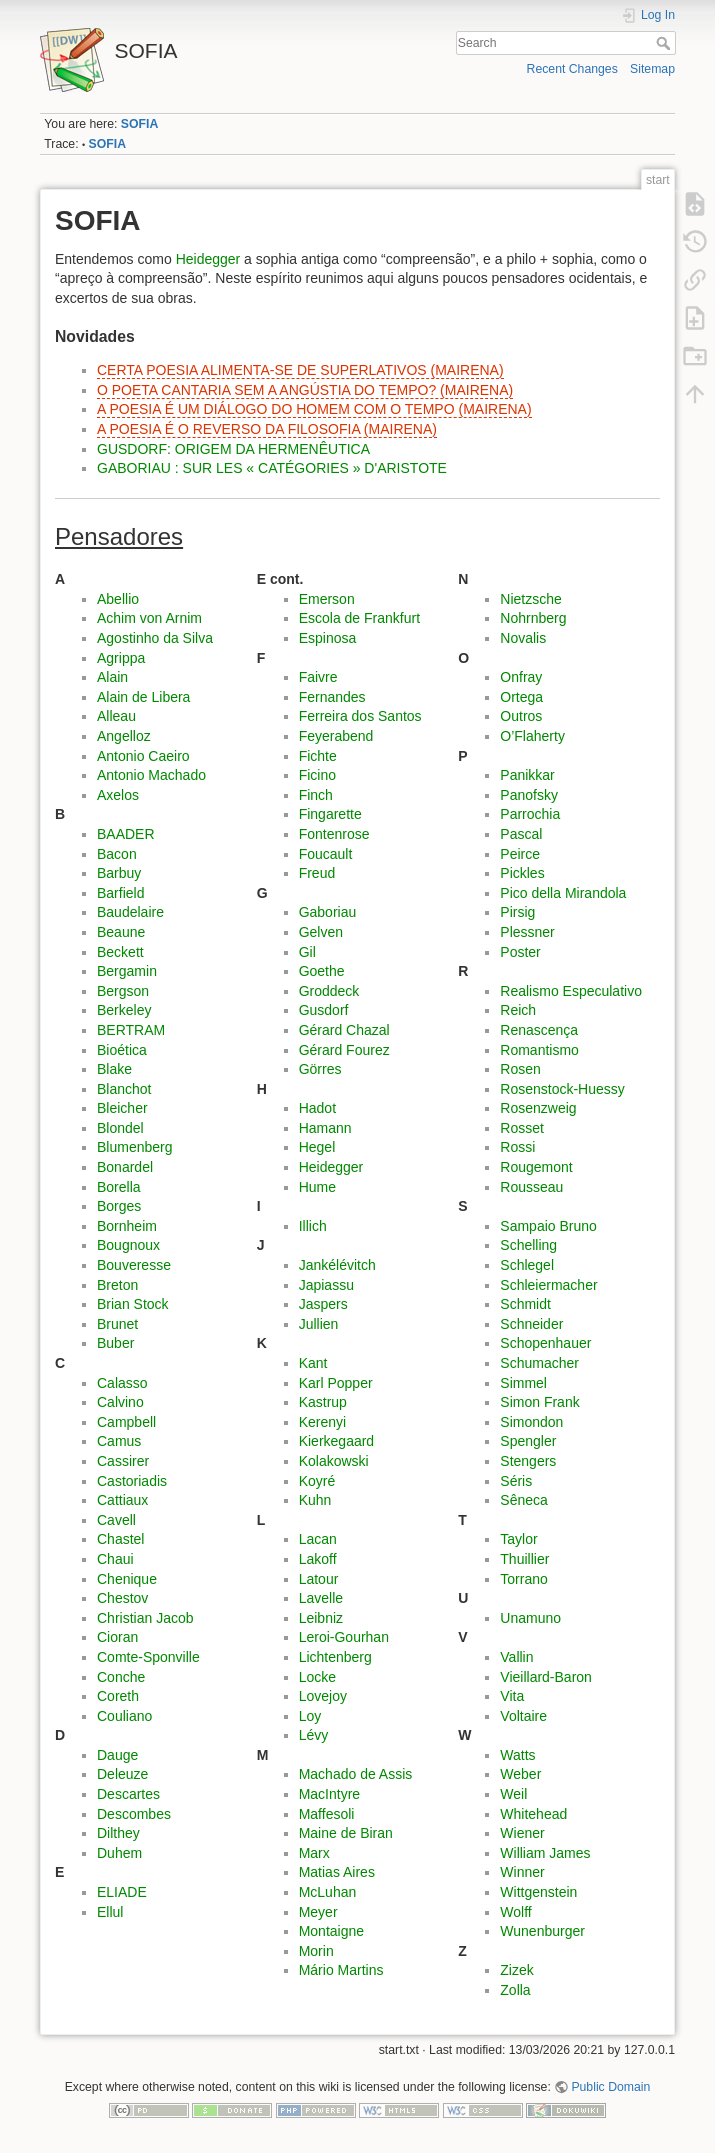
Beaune (121, 932)
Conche (121, 1677)
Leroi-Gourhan (344, 1637)
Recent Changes (572, 69)
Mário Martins (341, 1970)
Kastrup (323, 1402)
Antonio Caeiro (143, 756)
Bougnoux (128, 1245)
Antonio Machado (151, 775)
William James (545, 1853)
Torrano (523, 1579)
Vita (512, 1696)
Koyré (317, 1481)
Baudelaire (130, 912)
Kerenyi (322, 1422)
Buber (115, 1343)
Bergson (123, 991)
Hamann (325, 1128)
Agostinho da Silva (155, 638)
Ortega (521, 697)
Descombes (134, 1814)
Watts (517, 1755)
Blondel (120, 1128)
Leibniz (321, 1618)
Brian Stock (133, 1304)
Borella (119, 1187)
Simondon (531, 1422)
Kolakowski (334, 1461)
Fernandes (332, 697)
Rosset (522, 1128)
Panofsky (529, 795)
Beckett (120, 952)
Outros (521, 716)
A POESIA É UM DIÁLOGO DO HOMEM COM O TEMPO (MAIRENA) (314, 409)
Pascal (521, 834)
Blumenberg (135, 1147)
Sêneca (523, 1500)
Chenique (127, 1579)
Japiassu (326, 1285)
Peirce (520, 854)
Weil (513, 1794)
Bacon (117, 854)
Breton (117, 1285)
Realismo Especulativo (571, 991)
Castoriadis (132, 1481)
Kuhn (315, 1500)
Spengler (528, 1441)
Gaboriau (328, 912)
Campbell (126, 1422)
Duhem (119, 1853)
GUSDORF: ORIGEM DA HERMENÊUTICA (233, 449)
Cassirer (123, 1461)
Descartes (128, 1794)
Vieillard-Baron (546, 1677)
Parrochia (530, 814)
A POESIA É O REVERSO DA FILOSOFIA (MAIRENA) (267, 429)
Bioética (122, 1050)
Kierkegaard (337, 1441)
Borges (119, 1206)
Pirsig (517, 912)
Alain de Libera (143, 697)
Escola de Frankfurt (359, 618)
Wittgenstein (538, 1892)
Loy (310, 1716)
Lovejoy (323, 1696)
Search (665, 43)
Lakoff (318, 1559)
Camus (119, 1441)
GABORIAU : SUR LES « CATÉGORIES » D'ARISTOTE (272, 468)
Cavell (116, 1520)
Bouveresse (134, 1265)
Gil (307, 952)
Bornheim (127, 1226)
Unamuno (530, 1618)
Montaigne (331, 1931)
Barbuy (119, 873)
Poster (520, 952)
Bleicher (122, 1108)
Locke (317, 1677)
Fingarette (330, 814)
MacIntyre (329, 1794)
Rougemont (536, 1167)
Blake (114, 1069)
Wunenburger (542, 1931)
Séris (516, 1481)
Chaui (115, 1559)
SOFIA (139, 124)
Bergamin (127, 971)
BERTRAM (131, 1030)
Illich (313, 1226)
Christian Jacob (145, 1618)
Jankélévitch (337, 1265)
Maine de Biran (346, 1833)
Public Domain (610, 2087)
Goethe (322, 971)
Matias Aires (337, 1872)
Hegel (317, 1147)
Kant (313, 1363)
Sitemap (652, 69)
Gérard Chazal (344, 1030)
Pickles (522, 873)
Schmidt (525, 1304)
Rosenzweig (538, 1108)
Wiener (522, 1833)
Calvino (120, 1402)
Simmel (523, 1383)
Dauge (117, 1755)
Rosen (520, 1069)
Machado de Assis (356, 1774)
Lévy (314, 1735)
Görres (320, 1069)
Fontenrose (334, 834)
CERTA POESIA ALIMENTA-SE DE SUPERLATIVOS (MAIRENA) (300, 370)
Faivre (318, 677)
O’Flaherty (532, 736)
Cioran (117, 1637)
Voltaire (523, 1716)
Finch (316, 795)
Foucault (326, 854)
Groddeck (329, 991)
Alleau (116, 716)
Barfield (120, 893)
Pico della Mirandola (563, 893)
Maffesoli (327, 1814)
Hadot (317, 1108)
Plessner (527, 932)
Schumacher (539, 1363)
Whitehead (533, 1814)
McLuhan (328, 1892)
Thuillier (524, 1559)
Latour (319, 1579)
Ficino (317, 775)
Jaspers (323, 1304)
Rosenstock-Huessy (562, 1089)
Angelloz (124, 736)
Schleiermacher (548, 1285)
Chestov (122, 1598)
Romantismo (539, 1050)
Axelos (118, 795)
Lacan (318, 1539)
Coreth (118, 1696)
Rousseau (531, 1187)
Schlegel (527, 1265)
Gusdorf (324, 1010)
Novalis (523, 638)
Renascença (539, 1030)
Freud (317, 873)
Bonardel (125, 1167)
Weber (520, 1774)
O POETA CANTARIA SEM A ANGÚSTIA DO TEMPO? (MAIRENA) (305, 390)
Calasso (122, 1383)
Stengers (528, 1461)
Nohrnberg (533, 618)
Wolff (515, 1912)
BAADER (126, 834)
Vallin (516, 1657)
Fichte (318, 756)
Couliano (124, 1716)
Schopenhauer (545, 1343)
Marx (314, 1853)
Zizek (516, 1970)
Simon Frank (539, 1402)
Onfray (521, 677)
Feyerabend (336, 736)
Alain (112, 677)
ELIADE (122, 1892)
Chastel (120, 1539)
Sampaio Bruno (548, 1226)
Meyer (318, 1912)
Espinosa (328, 638)
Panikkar (527, 775)
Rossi (517, 1147)
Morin (316, 1951)
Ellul (110, 1912)
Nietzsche (530, 599)
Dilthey (118, 1833)
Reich (518, 1010)
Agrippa (121, 658)
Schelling (528, 1245)
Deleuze (122, 1774)
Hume (317, 1187)
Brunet (117, 1324)
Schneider (531, 1324)
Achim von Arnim (149, 618)
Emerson (327, 599)
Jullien (319, 1324)
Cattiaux (122, 1500)
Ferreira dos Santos (360, 716)
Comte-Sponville (148, 1657)
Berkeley (124, 1010)
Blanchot (124, 1089)
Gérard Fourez (344, 1050)
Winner (522, 1872)
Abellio (118, 599)
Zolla (515, 1990)
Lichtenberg (335, 1657)
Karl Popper (336, 1383)
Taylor (518, 1539)
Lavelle (321, 1598)
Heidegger (208, 259)
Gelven (321, 932)
